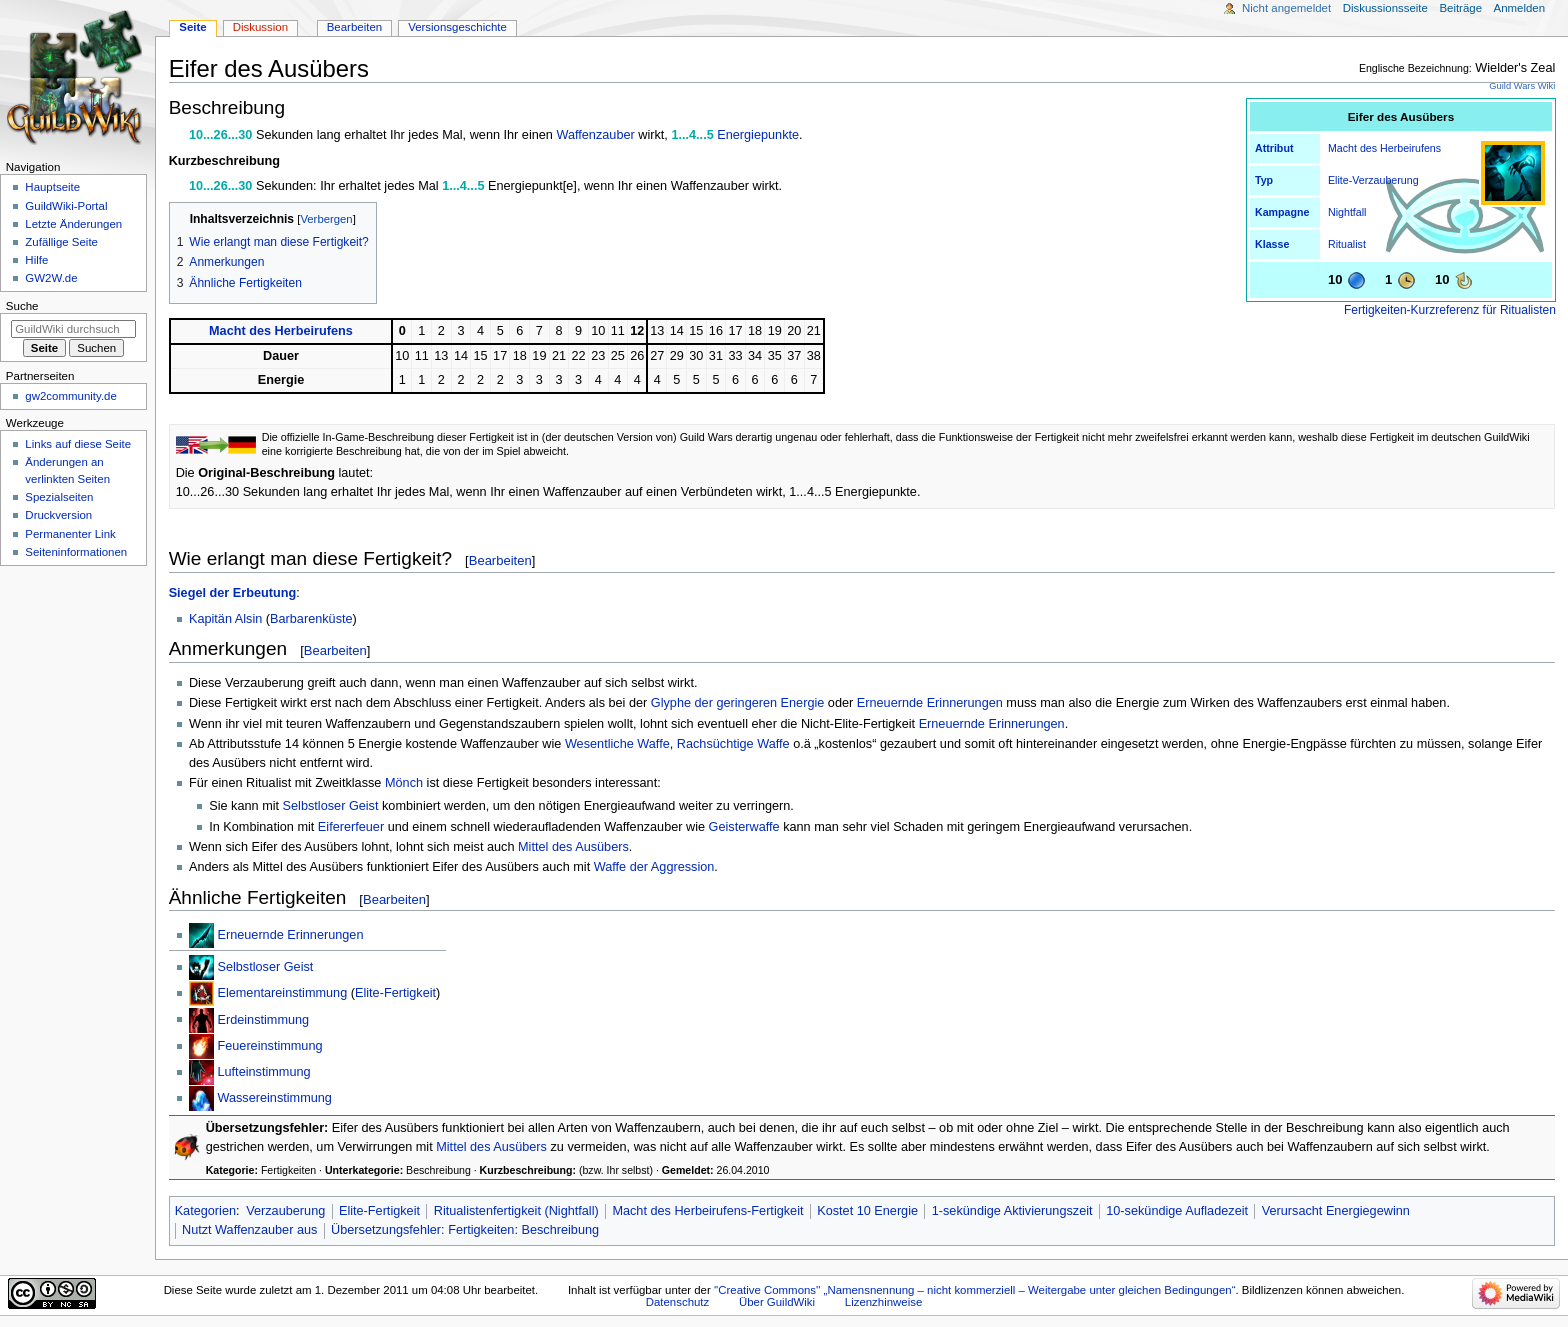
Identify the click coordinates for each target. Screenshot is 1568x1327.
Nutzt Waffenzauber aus (249, 1230)
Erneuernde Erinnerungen (930, 703)
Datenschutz (678, 1302)
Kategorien (205, 1211)
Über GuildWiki (777, 1302)
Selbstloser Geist (331, 806)
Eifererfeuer (351, 827)
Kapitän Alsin (225, 619)
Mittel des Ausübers (573, 847)
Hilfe (36, 260)
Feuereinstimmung (269, 1046)
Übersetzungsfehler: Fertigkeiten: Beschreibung (465, 1230)
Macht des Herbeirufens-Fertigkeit (707, 1211)
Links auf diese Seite (78, 444)
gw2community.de (70, 396)
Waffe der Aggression (654, 867)
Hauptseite (52, 187)
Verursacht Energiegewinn (1336, 1211)
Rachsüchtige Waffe (733, 744)
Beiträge (1460, 8)
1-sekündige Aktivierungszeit (1012, 1211)
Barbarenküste (311, 619)
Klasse (1272, 244)
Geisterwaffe (744, 827)
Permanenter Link (70, 534)
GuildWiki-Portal (66, 206)
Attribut (1274, 148)
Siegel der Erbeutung (233, 593)
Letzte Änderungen (73, 224)
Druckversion (58, 515)
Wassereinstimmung (274, 1098)
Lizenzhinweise (883, 1302)
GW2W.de (51, 278)
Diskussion (260, 27)
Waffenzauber (595, 135)
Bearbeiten (500, 560)
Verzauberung (1385, 180)
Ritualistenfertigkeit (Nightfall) (516, 1211)
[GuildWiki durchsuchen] (73, 329)
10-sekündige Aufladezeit (1177, 1211)
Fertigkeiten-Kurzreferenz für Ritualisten (1450, 310)
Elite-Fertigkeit (395, 993)
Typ (1264, 180)
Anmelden (1520, 8)
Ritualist (1347, 244)
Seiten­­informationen (76, 552)
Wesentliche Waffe (617, 744)
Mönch (404, 783)
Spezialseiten (59, 497)
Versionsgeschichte (457, 27)
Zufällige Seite (61, 242)
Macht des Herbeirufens (1384, 148)
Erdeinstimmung (263, 1019)
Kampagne (1282, 212)
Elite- (1340, 180)
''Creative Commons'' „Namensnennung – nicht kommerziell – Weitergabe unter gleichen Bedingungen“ (975, 1290)
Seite (192, 27)
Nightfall (1347, 212)
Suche (22, 306)
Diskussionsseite (1385, 8)
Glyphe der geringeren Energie (738, 703)
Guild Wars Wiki (1522, 86)
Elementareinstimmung (282, 993)
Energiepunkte (758, 135)
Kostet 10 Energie (867, 1211)
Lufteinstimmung (263, 1072)
